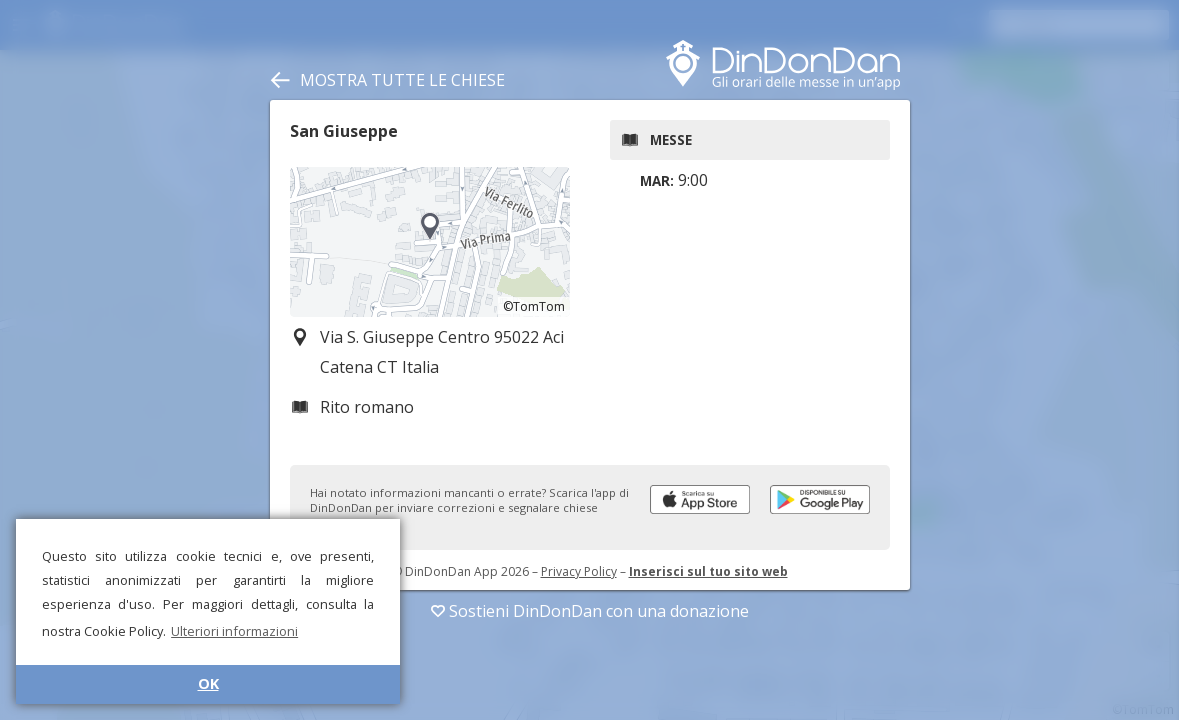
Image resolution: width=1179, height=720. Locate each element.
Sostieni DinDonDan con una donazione (590, 611)
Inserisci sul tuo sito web (708, 571)
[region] (430, 242)
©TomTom (534, 306)
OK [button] (208, 683)
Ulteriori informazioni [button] (234, 631)
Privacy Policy (579, 571)
